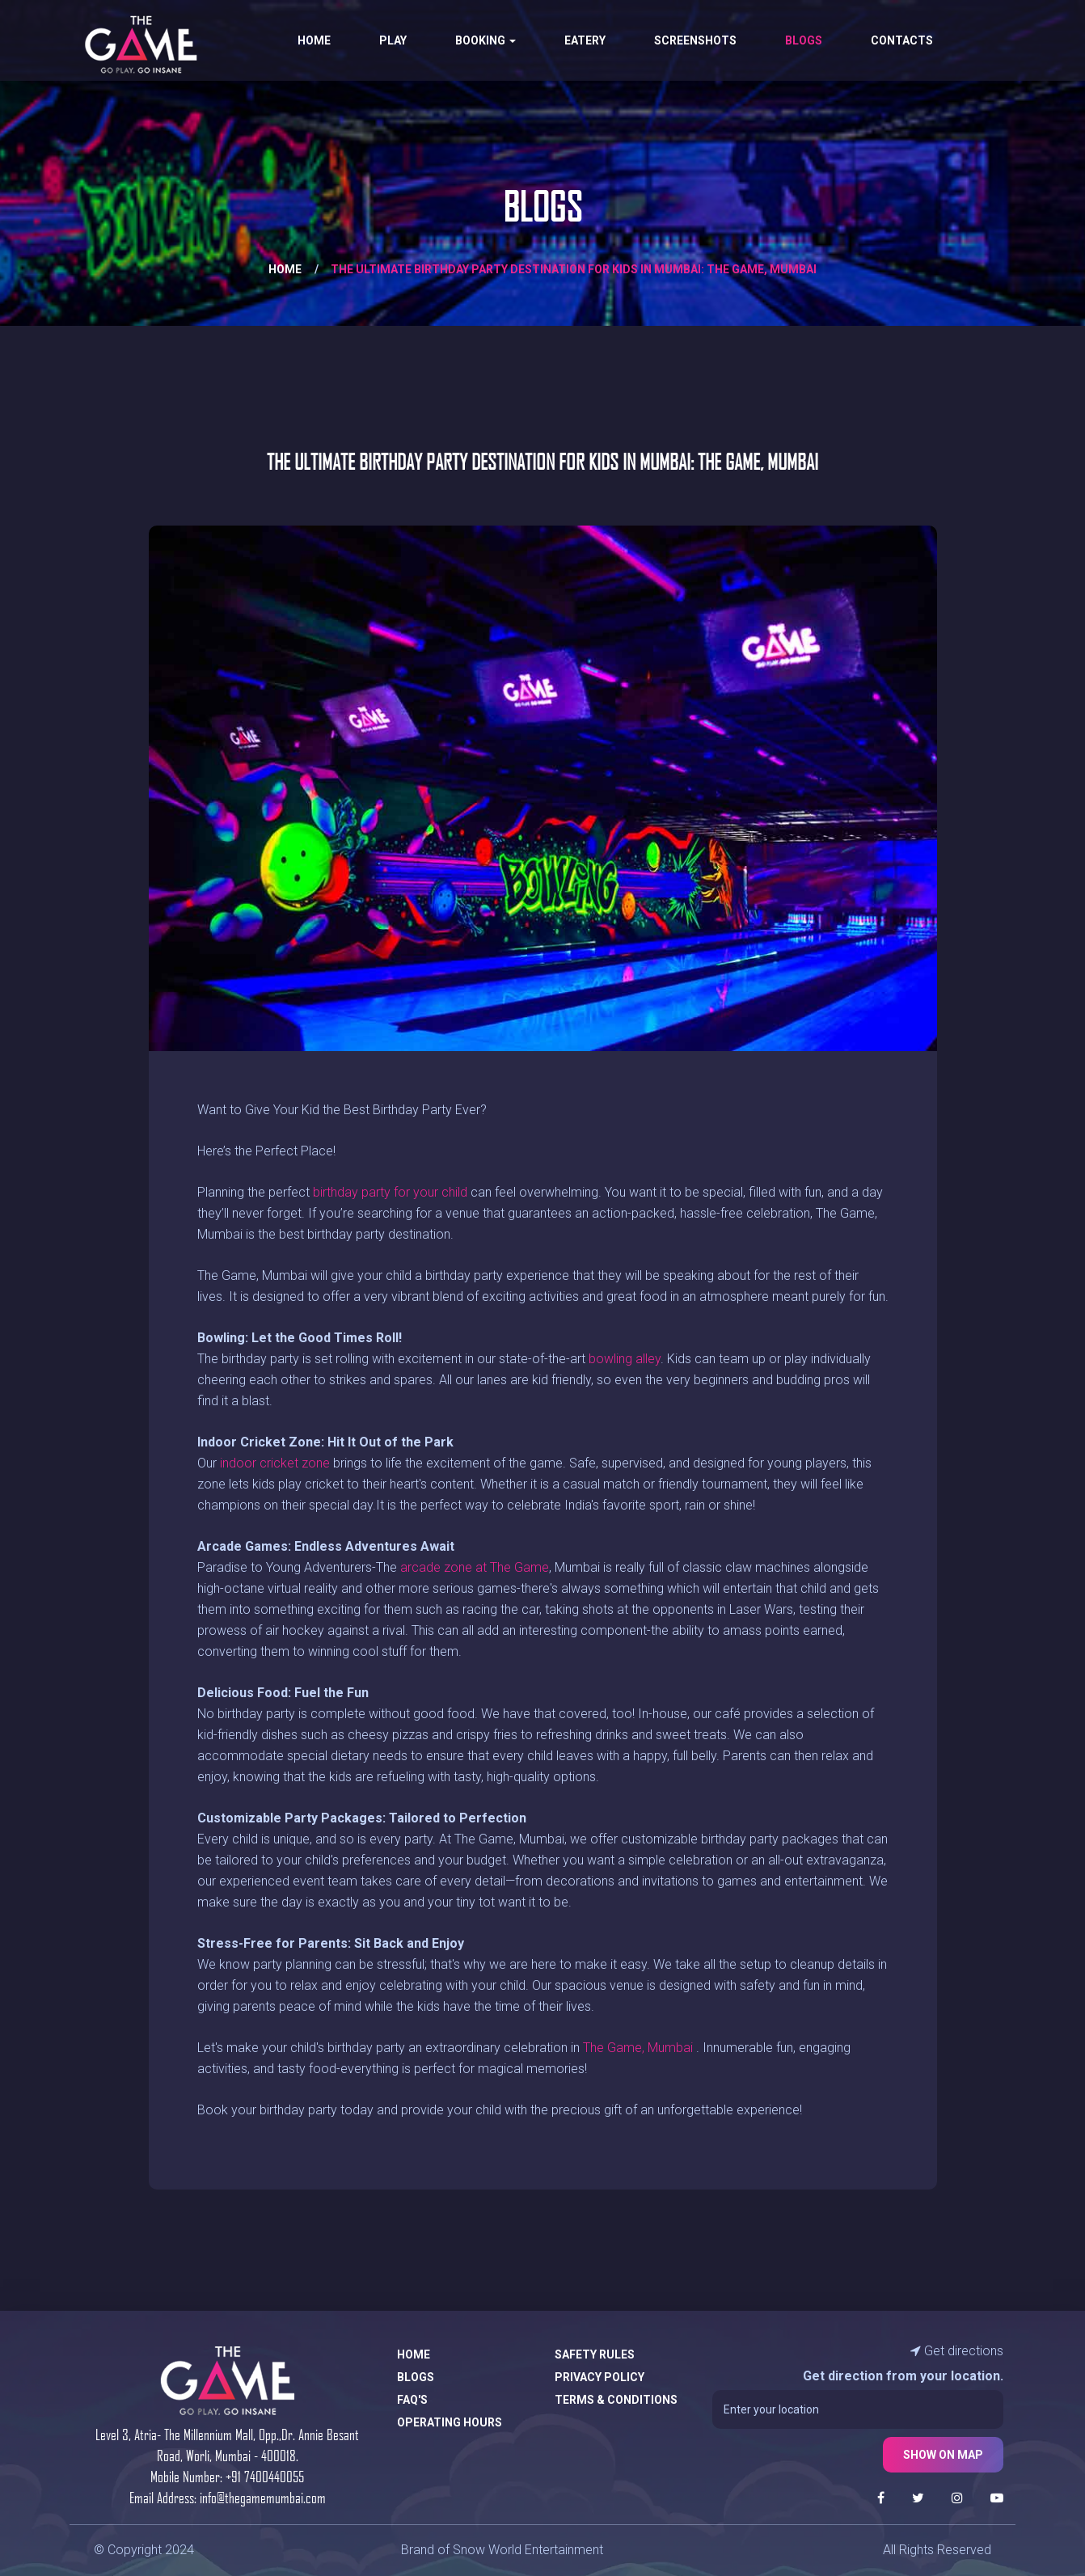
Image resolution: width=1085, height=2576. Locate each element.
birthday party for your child (390, 1192)
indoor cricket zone (275, 1463)
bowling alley (625, 1358)
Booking (485, 40)
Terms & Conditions (616, 2399)
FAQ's (412, 2399)
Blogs (803, 40)
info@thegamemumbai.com (263, 2497)
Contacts (902, 40)
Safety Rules (595, 2354)
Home (314, 40)
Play (393, 40)
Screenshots (695, 40)
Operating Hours (449, 2422)
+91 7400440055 (265, 2476)
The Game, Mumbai (638, 2047)
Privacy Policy (599, 2377)
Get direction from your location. (903, 2376)
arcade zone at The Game (474, 1567)
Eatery (585, 40)
